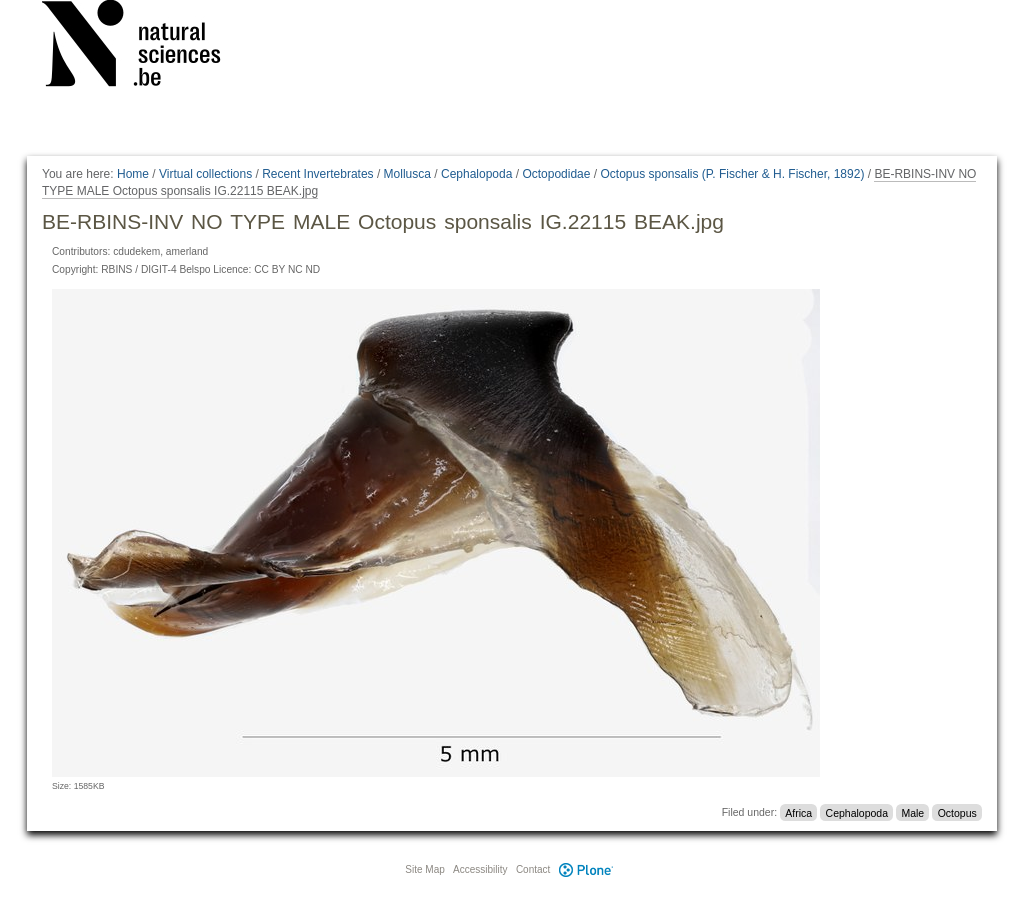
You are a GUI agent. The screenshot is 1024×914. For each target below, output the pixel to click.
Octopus (957, 812)
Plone (586, 869)
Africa (798, 812)
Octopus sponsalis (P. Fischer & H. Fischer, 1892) (732, 174)
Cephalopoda (476, 174)
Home (133, 174)
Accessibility (480, 869)
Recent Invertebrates (317, 174)
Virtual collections (205, 174)
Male (912, 812)
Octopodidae (556, 174)
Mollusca (407, 174)
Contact (533, 869)
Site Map (424, 869)
